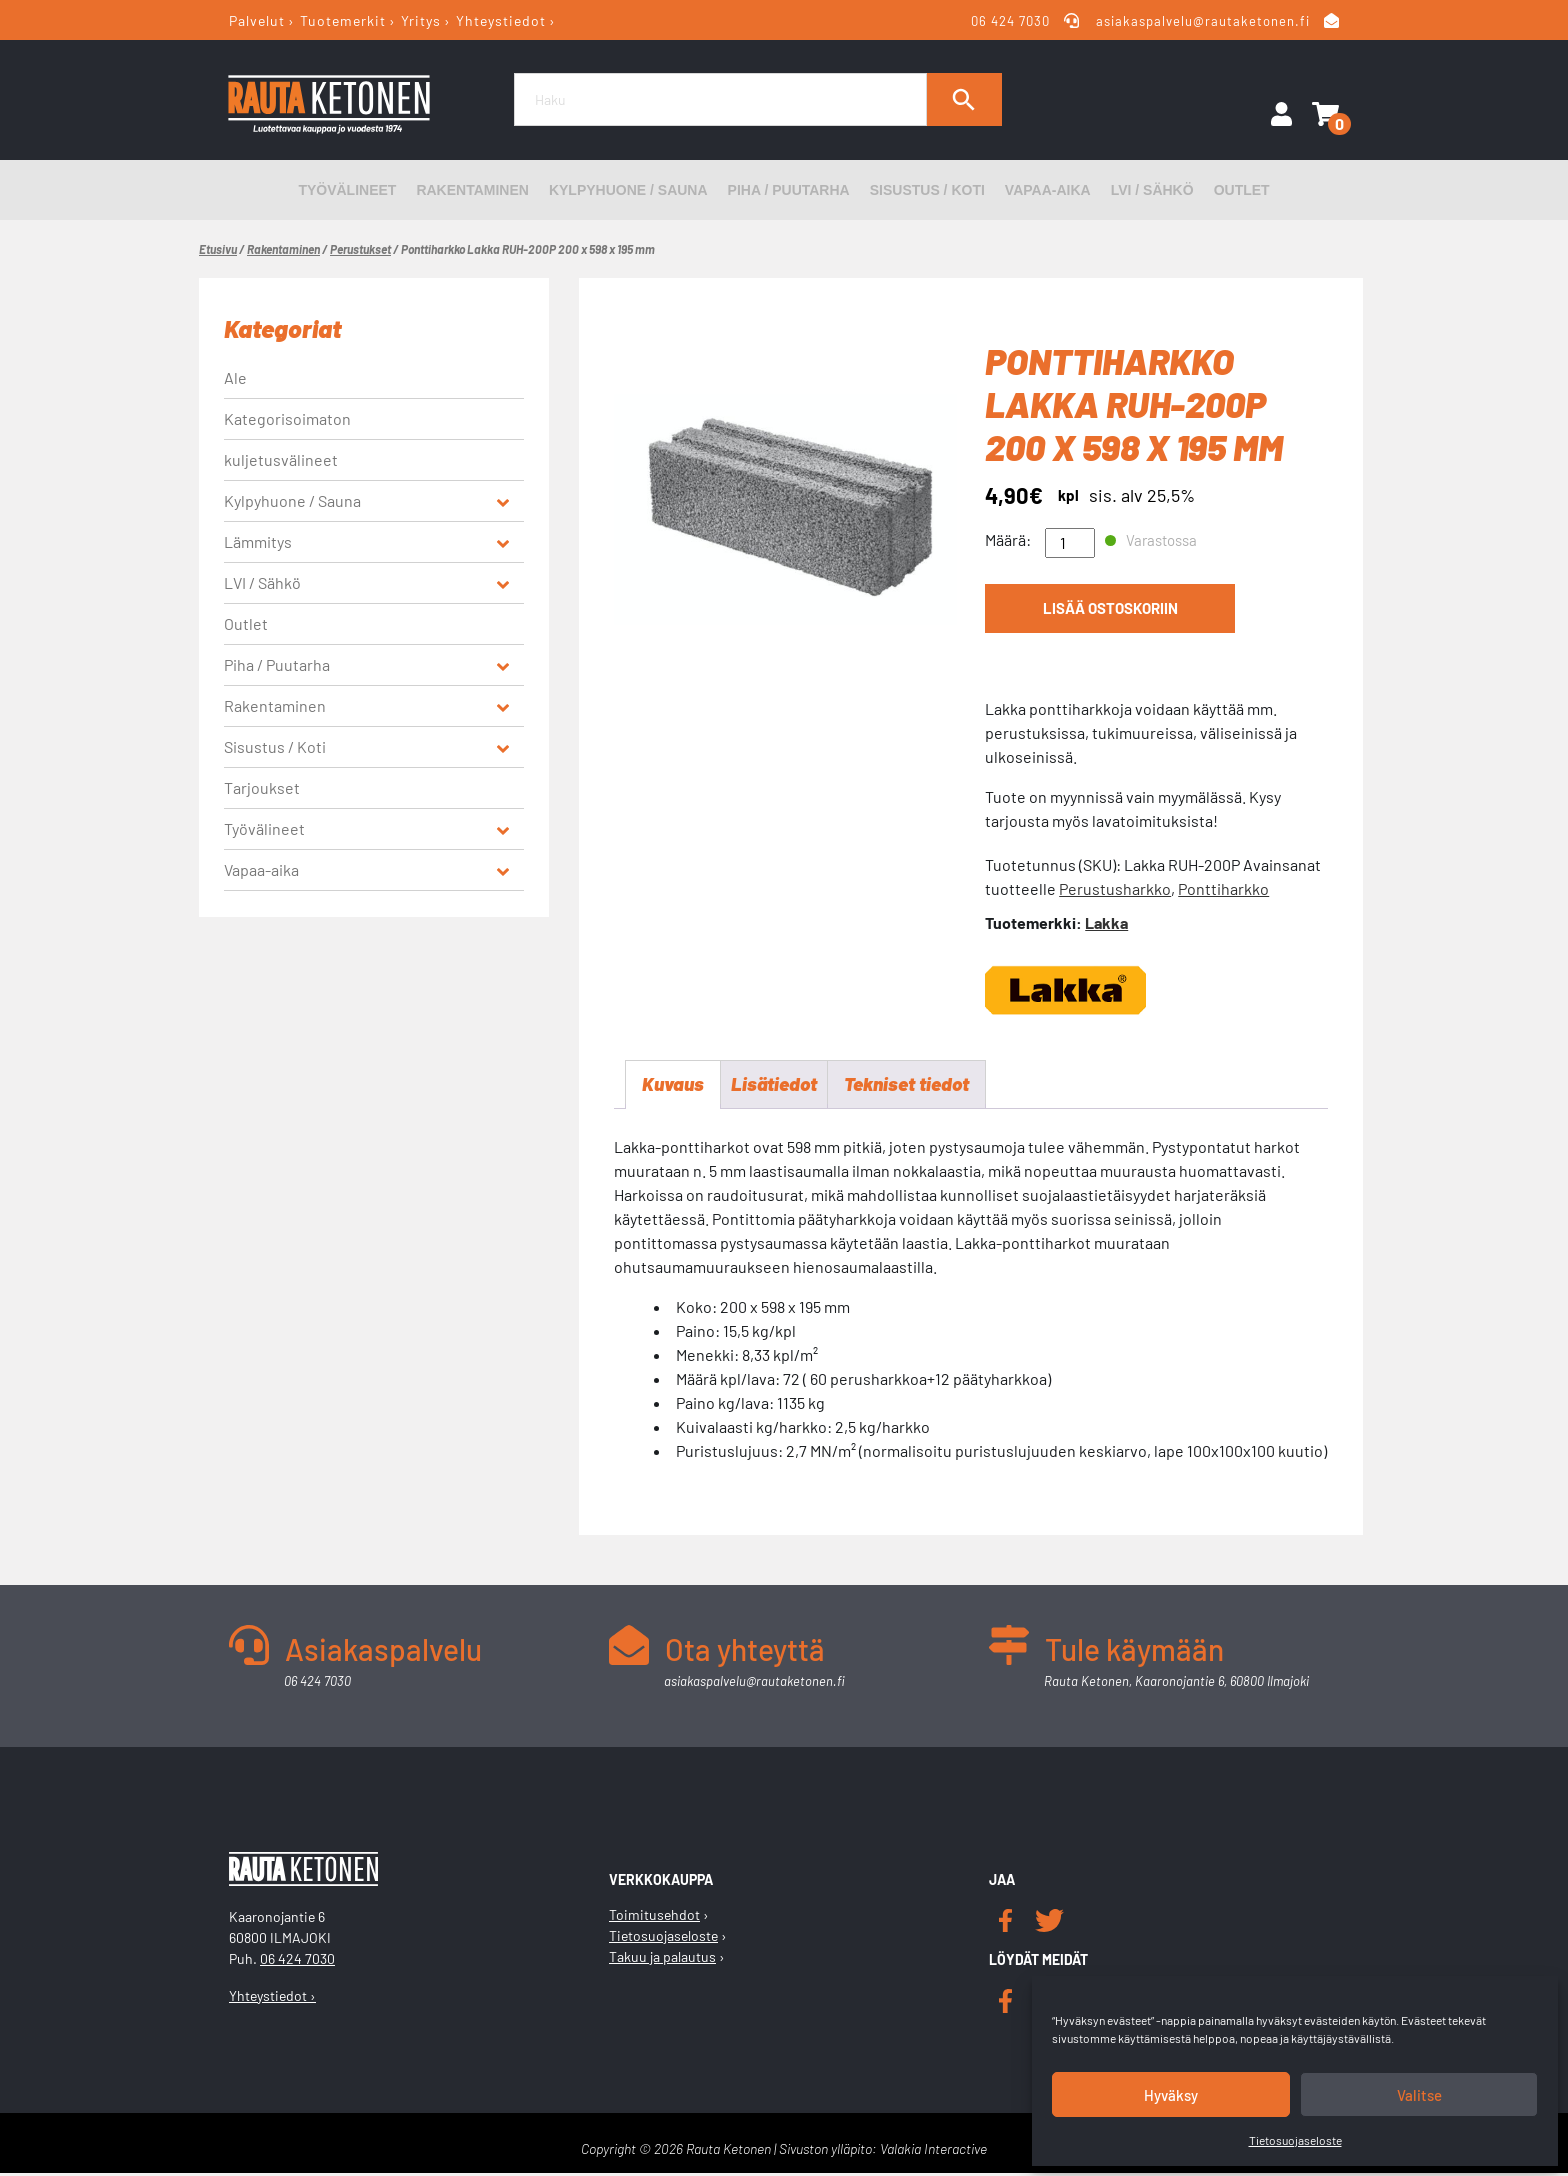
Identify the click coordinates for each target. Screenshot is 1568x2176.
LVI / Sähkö (1152, 190)
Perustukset (360, 249)
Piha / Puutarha (789, 190)
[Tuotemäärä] (1070, 543)
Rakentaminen (472, 190)
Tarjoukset (262, 787)
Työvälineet (347, 190)
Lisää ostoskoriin (1110, 612)
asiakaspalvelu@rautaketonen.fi (1203, 21)
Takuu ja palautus (662, 1959)
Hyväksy (1171, 2095)
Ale (235, 377)
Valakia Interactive (933, 2151)
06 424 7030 (1010, 21)
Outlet (1242, 190)
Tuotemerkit (343, 20)
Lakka (1106, 922)
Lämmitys (258, 541)
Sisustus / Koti (927, 190)
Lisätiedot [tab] (779, 1086)
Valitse (1419, 2095)
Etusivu (218, 249)
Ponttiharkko (1223, 888)
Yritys (421, 20)
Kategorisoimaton (287, 418)
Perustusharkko (1115, 888)
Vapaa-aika (1048, 190)
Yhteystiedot (501, 20)
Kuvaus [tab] (674, 1086)
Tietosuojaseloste (1295, 2140)
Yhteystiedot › (272, 1997)
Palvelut (257, 20)
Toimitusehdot (654, 1917)
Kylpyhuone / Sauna (628, 190)
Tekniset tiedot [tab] (918, 1086)
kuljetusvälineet (281, 459)
